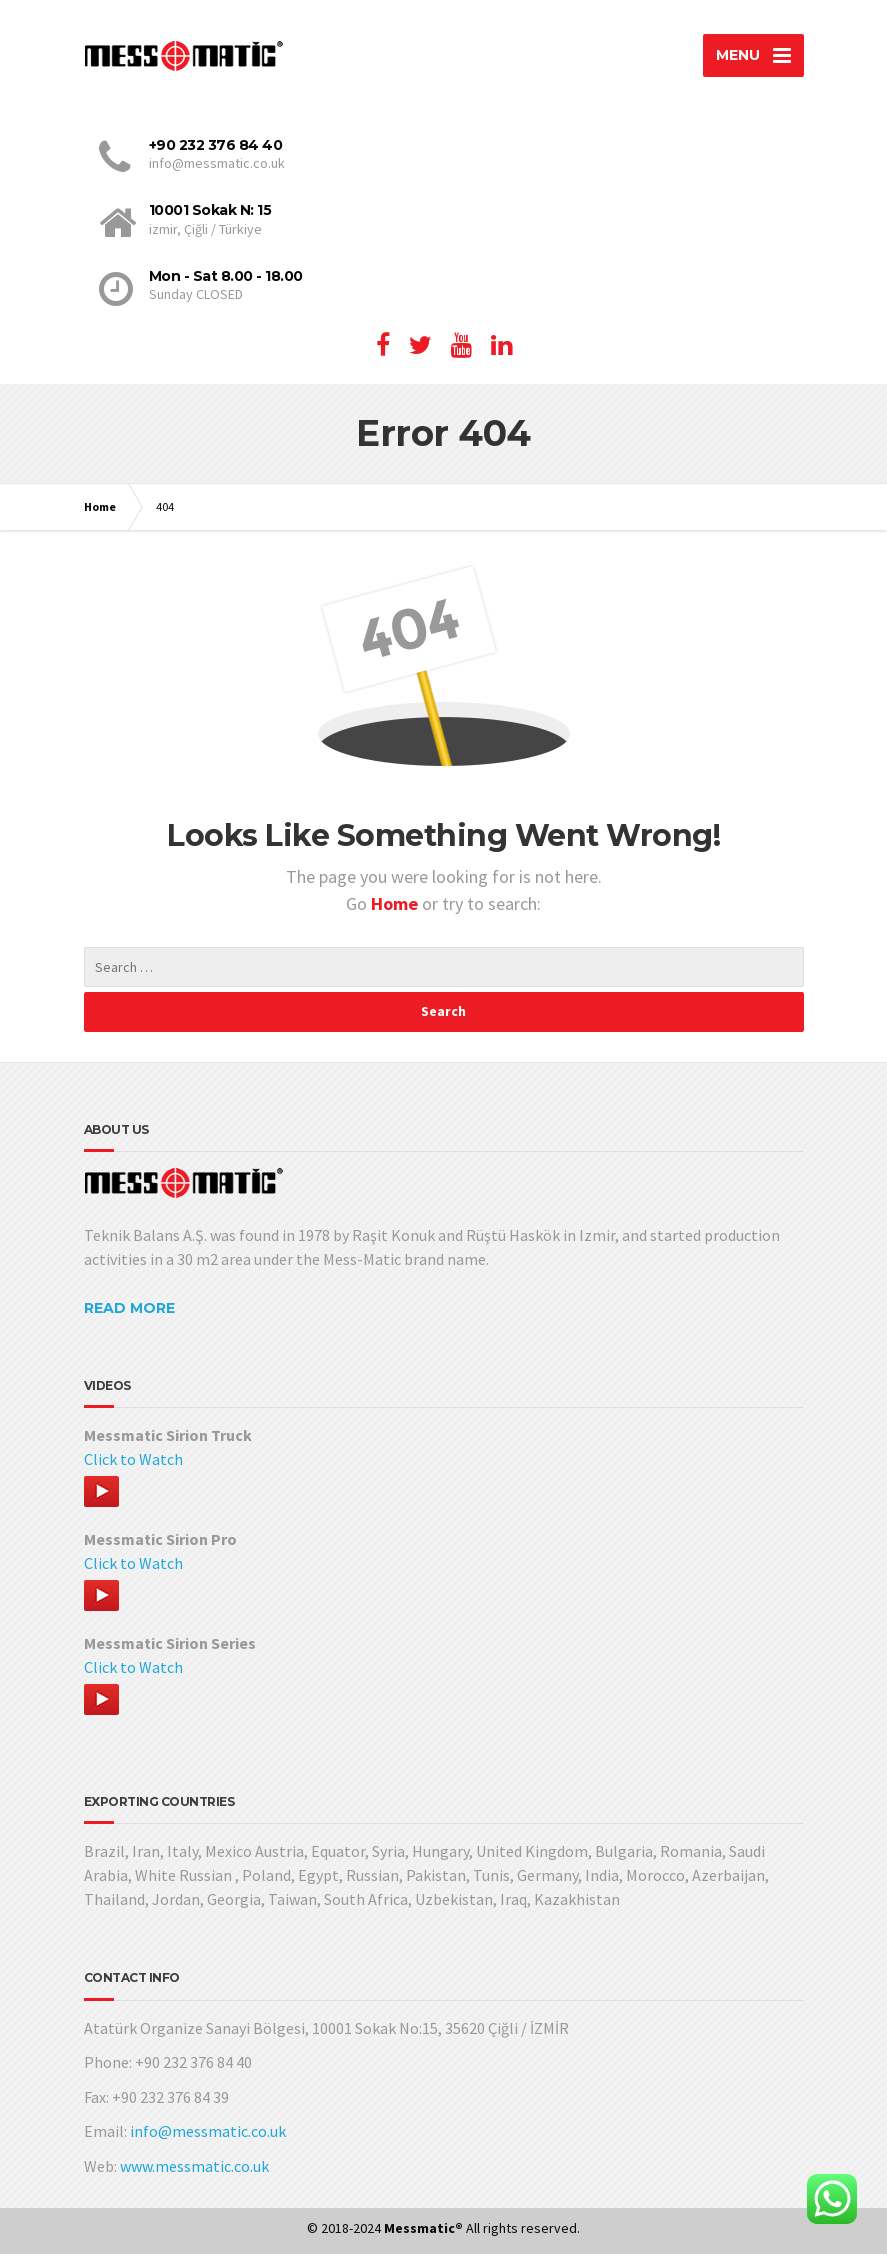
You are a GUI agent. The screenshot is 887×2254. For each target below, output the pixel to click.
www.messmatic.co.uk (194, 2166)
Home (100, 506)
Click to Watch (133, 1459)
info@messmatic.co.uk (208, 2131)
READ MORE (129, 1308)
